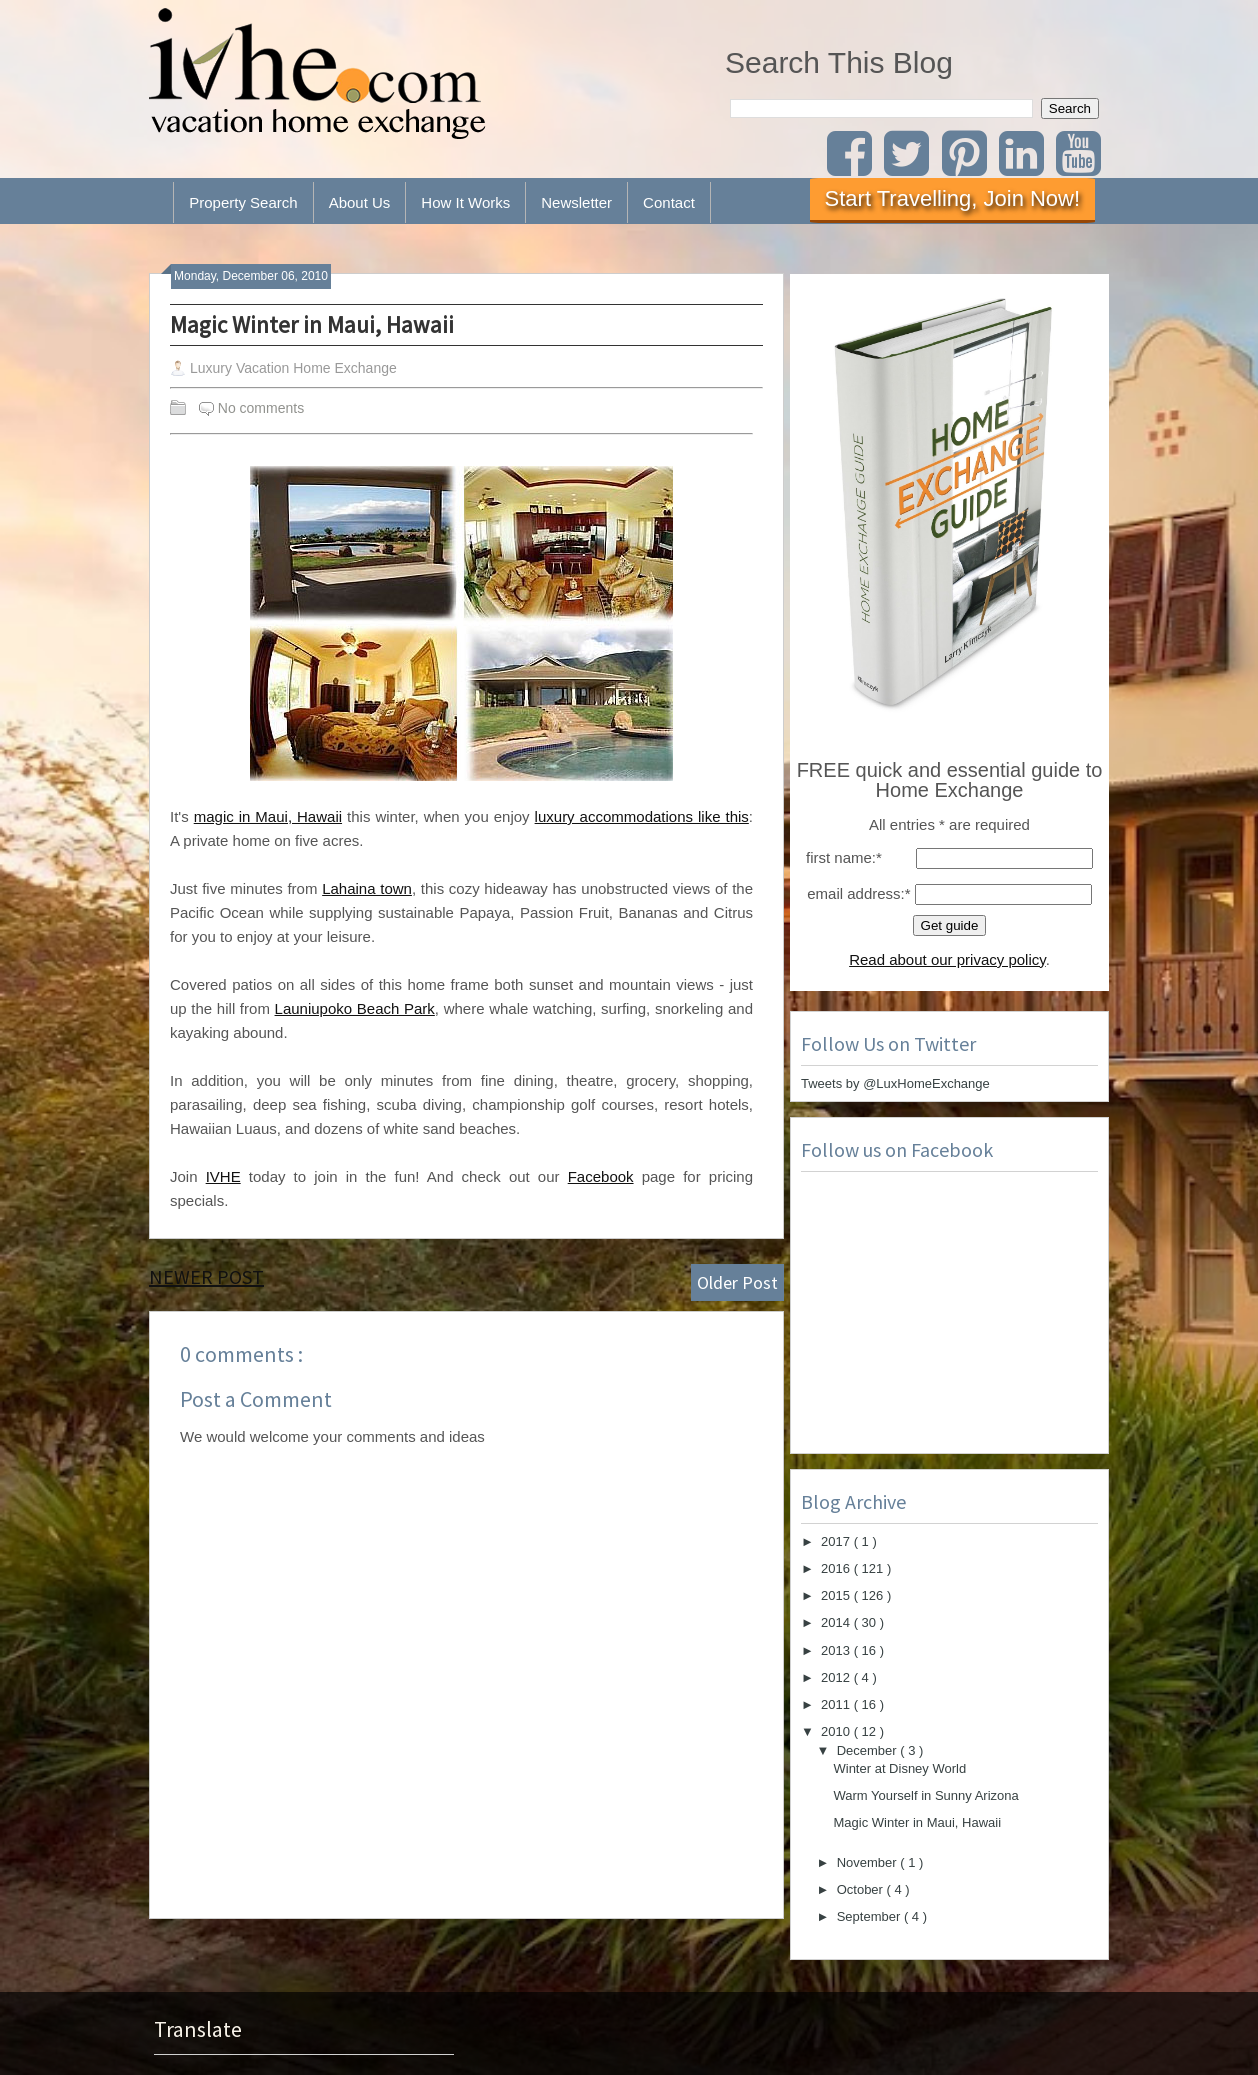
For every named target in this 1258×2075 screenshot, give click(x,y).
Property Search (243, 202)
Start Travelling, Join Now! (953, 198)
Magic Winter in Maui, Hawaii (312, 324)
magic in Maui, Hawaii (268, 816)
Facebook (601, 1176)
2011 (837, 1704)
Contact (669, 202)
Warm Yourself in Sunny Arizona (925, 1795)
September (870, 1916)
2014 (837, 1622)
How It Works (465, 202)
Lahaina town (367, 888)
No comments (261, 408)
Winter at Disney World (899, 1768)
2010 (837, 1731)
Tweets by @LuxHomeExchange (895, 1083)
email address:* (858, 893)
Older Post (737, 1282)
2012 (837, 1677)
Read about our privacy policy (947, 959)
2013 (837, 1650)
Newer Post (206, 1276)
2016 (837, 1568)
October (862, 1889)
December (869, 1750)
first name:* (844, 857)
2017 (837, 1541)
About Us (360, 202)
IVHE (223, 1176)
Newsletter (576, 202)
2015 (837, 1595)
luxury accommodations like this (642, 816)
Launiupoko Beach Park (355, 1008)
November (869, 1862)
